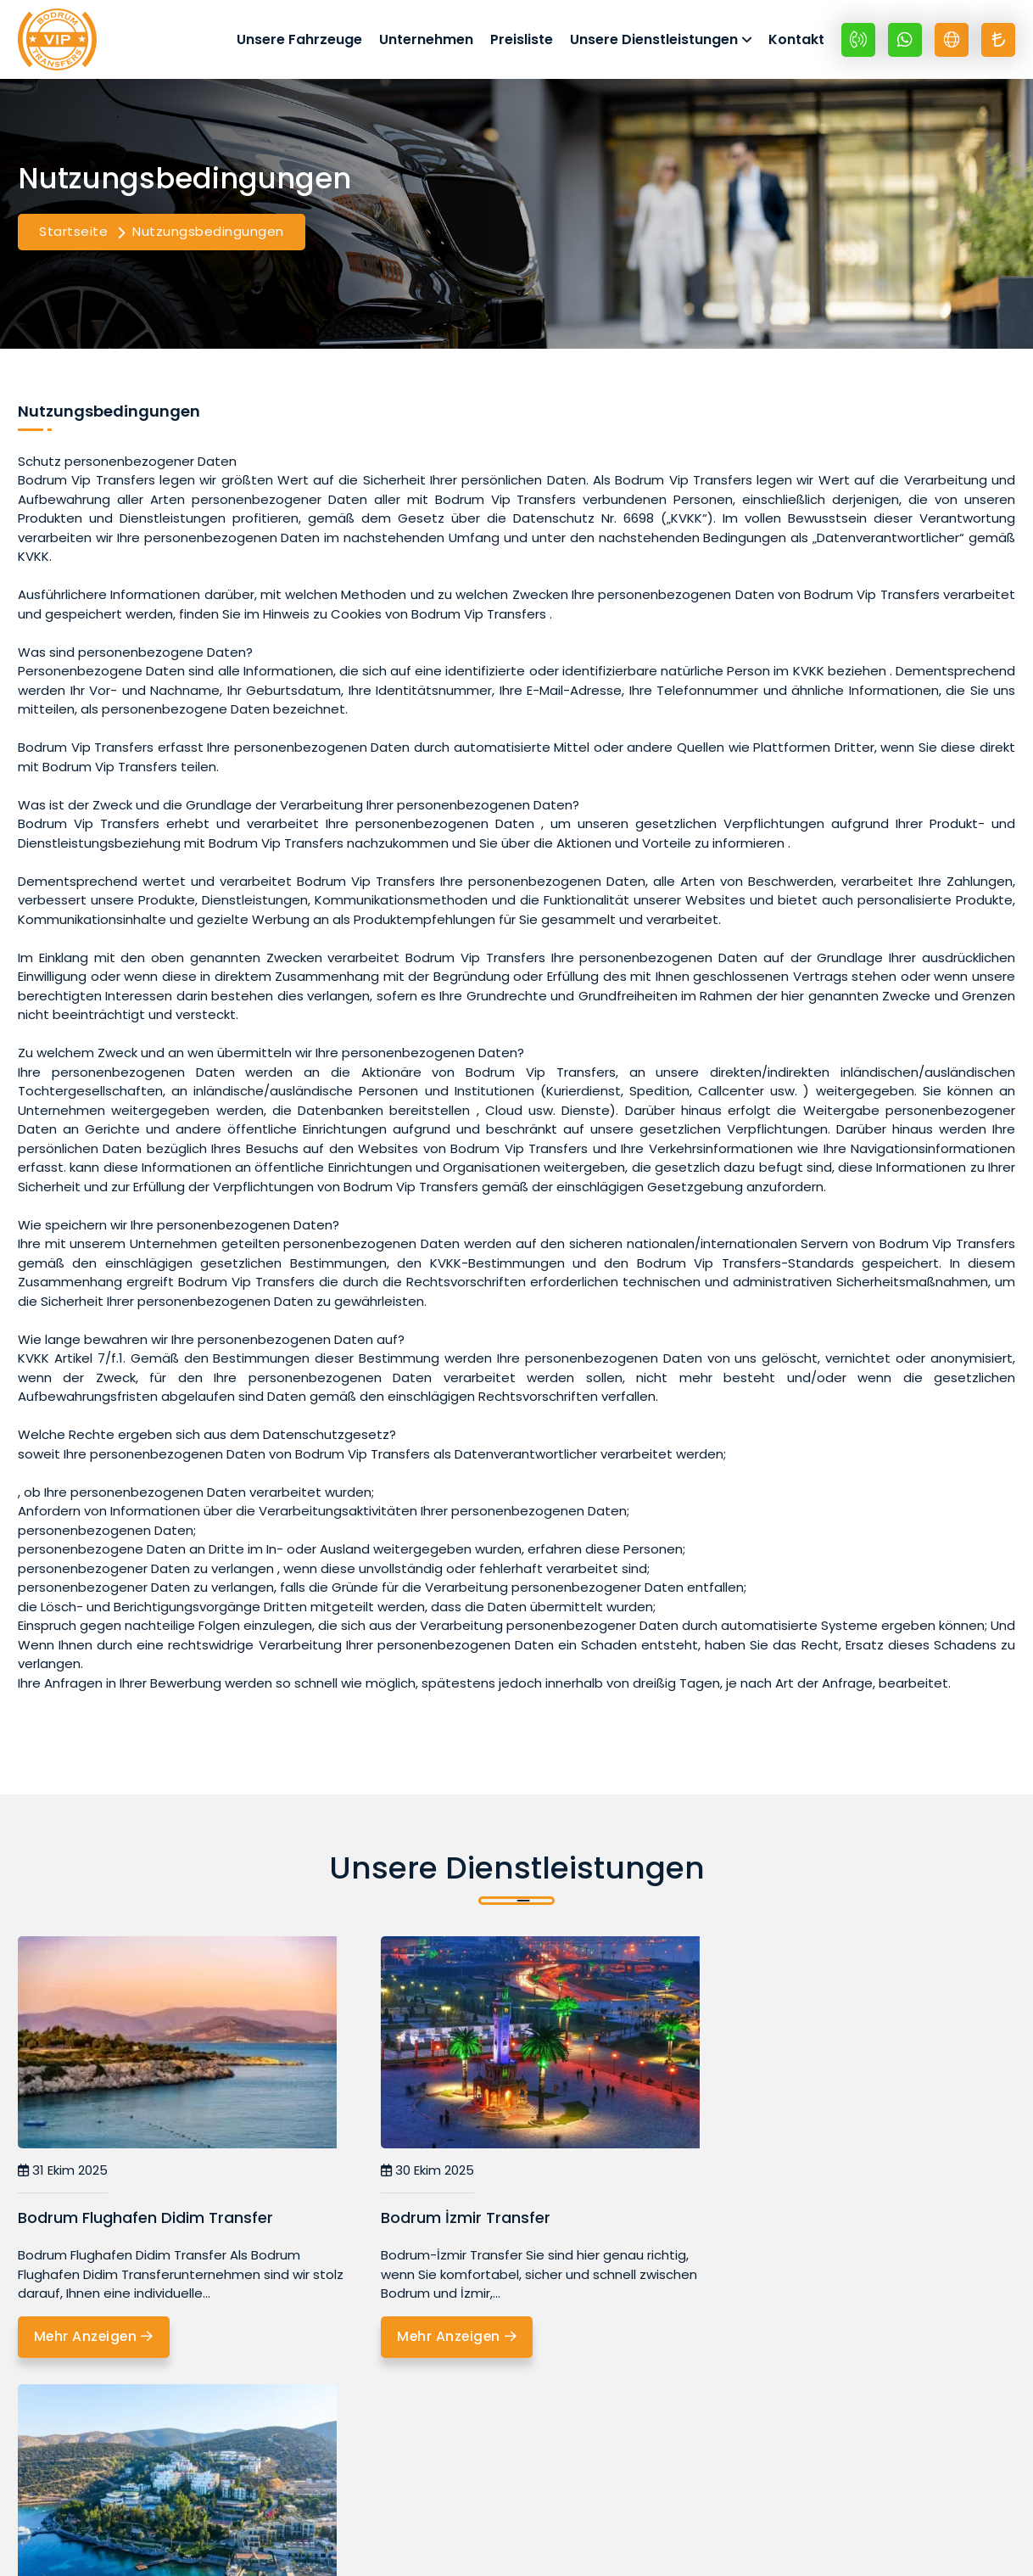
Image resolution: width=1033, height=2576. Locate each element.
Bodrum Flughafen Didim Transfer (145, 2222)
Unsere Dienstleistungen (654, 41)
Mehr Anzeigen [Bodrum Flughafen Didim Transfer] (96, 2342)
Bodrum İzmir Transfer (442, 2222)
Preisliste (521, 41)
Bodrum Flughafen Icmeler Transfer (830, 2222)
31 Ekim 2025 (63, 2175)
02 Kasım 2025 (748, 2175)
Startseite (73, 236)
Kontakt (796, 41)
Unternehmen (426, 41)
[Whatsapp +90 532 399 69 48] (905, 42)
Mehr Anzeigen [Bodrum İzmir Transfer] (435, 2342)
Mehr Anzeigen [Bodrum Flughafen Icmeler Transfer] (774, 2342)
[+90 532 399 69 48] (858, 42)
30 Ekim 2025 (403, 2175)
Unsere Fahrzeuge (299, 41)
